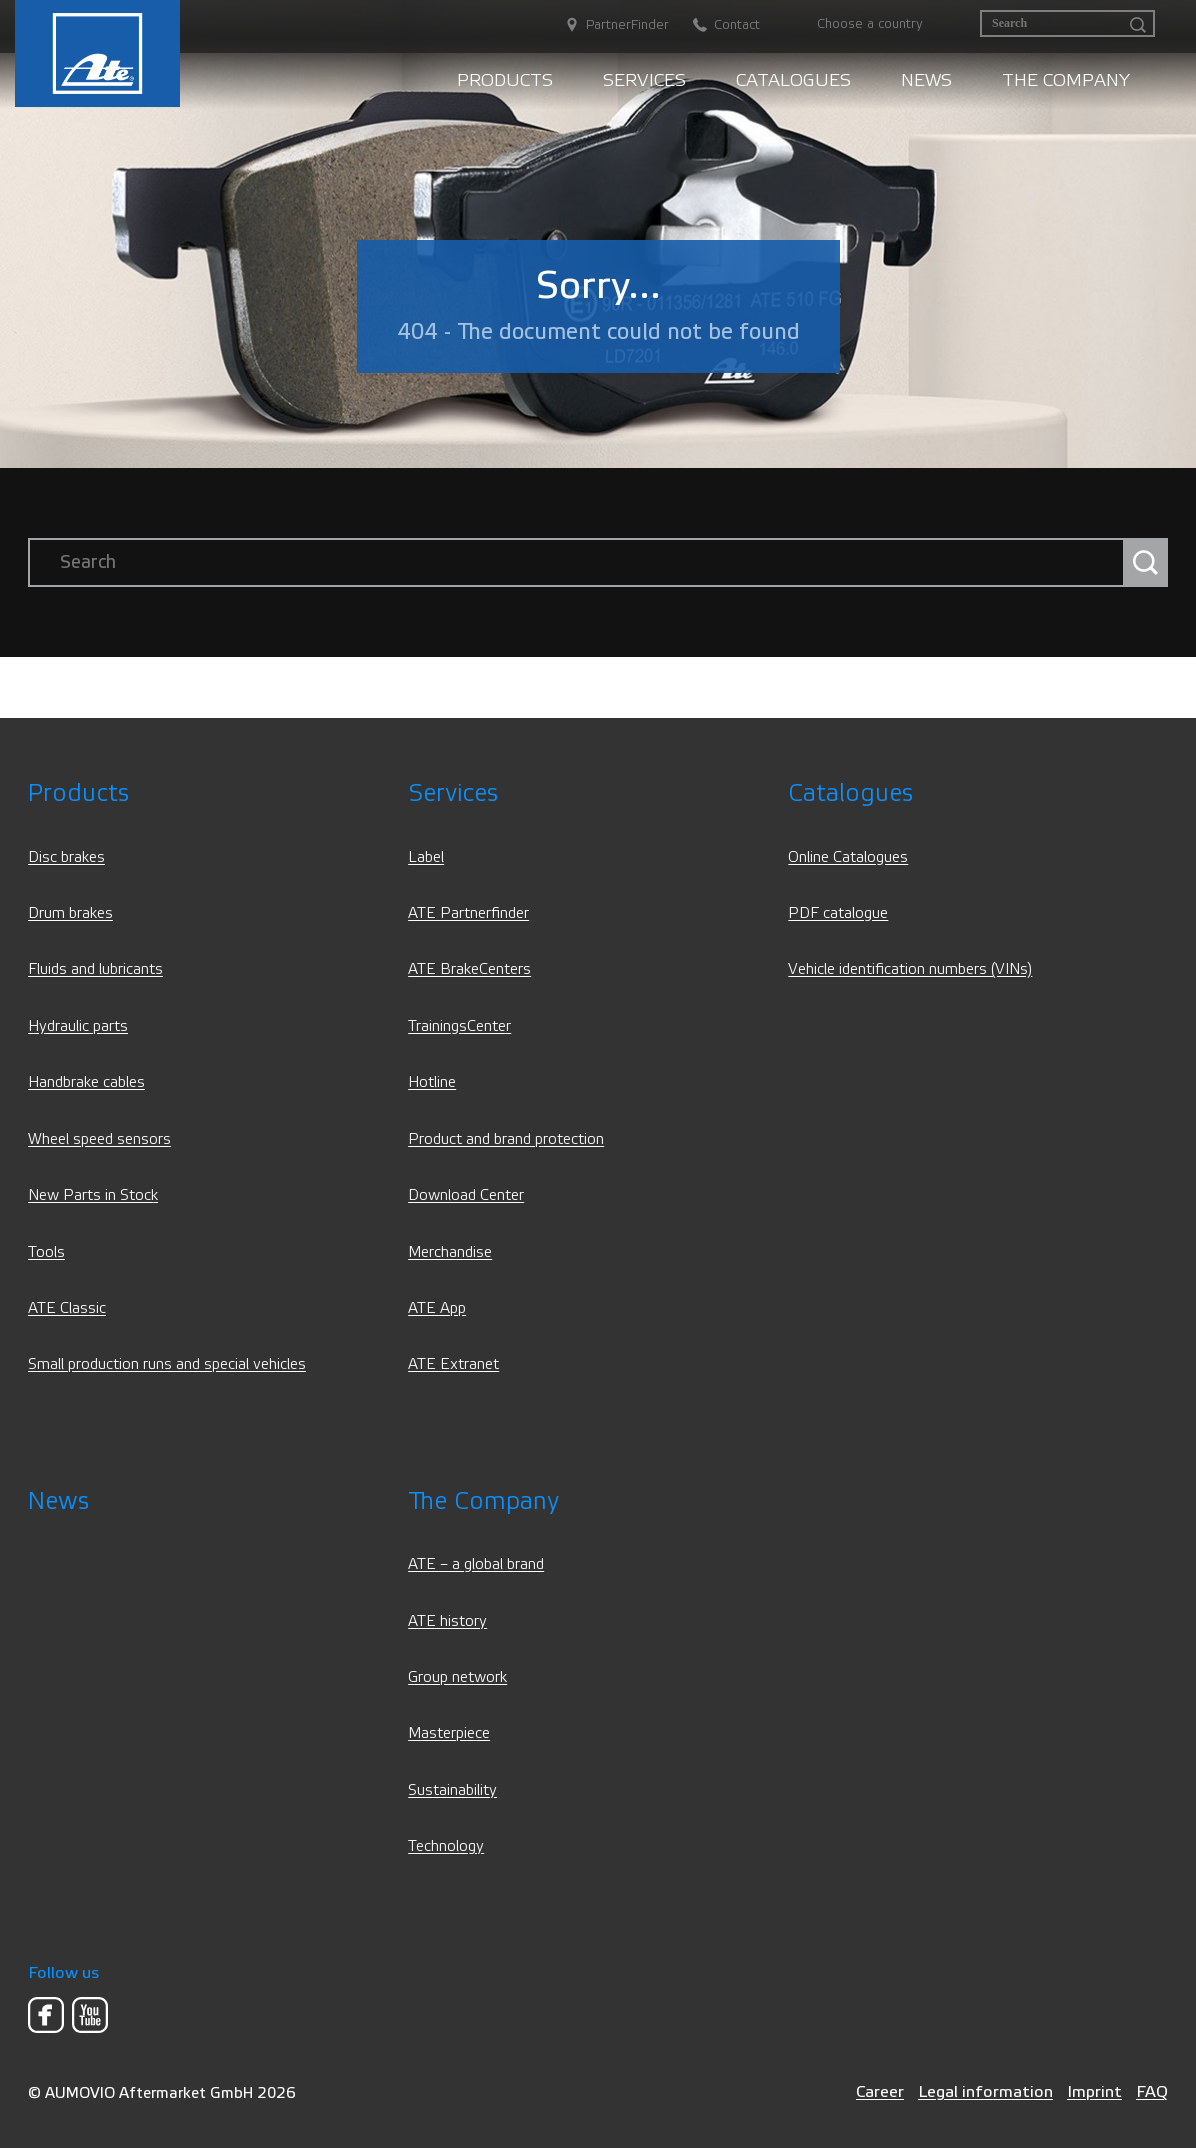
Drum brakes (70, 913)
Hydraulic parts (78, 1026)
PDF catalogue (838, 913)
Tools (46, 1252)
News (926, 80)
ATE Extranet (453, 1364)
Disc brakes (66, 857)
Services (644, 80)
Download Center (466, 1195)
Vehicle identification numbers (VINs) (910, 969)
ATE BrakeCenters (469, 969)
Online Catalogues (848, 857)
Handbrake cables (86, 1082)
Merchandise (450, 1252)
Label (426, 857)
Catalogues (793, 80)
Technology (446, 1846)
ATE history (447, 1621)
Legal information (985, 2091)
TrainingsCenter (459, 1026)
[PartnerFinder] (607, 25)
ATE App (437, 1308)
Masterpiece (449, 1733)
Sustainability (452, 1790)
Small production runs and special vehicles (167, 1364)
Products (505, 80)
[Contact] (716, 25)
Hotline (432, 1082)
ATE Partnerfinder (468, 913)
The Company (1066, 80)
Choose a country (870, 24)
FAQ (1152, 2091)
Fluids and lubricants (95, 969)
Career (880, 2091)
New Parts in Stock (93, 1195)
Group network (457, 1677)
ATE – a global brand (476, 1564)
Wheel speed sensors (99, 1139)
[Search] (1067, 23)
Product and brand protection (506, 1139)
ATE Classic (67, 1308)
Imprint (1094, 2091)
